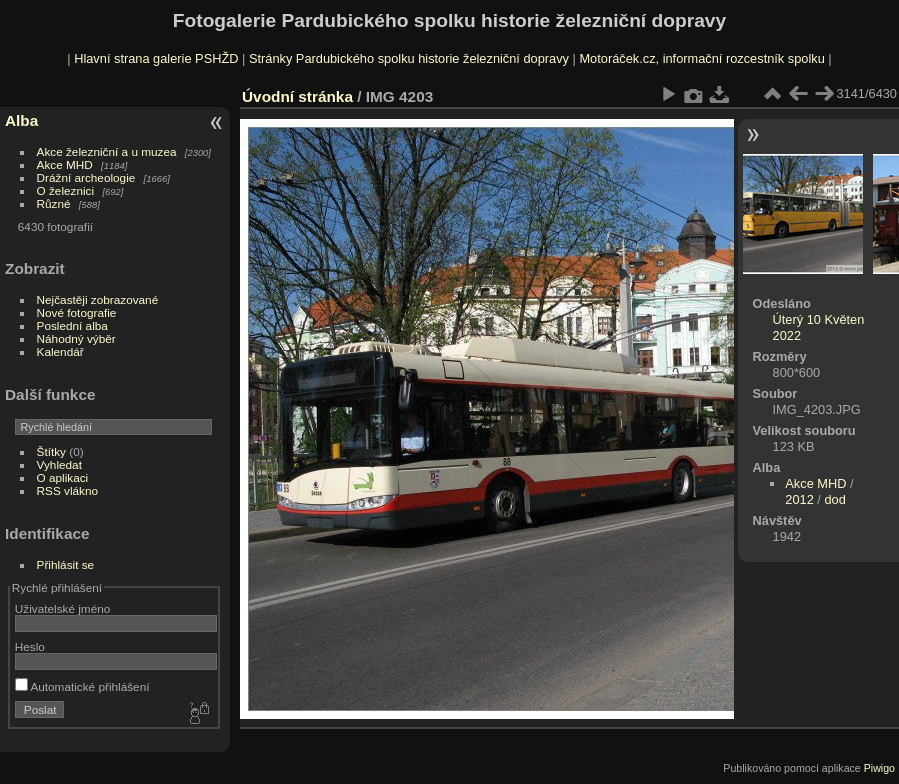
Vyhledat (59, 464)
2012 (799, 499)
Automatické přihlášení (82, 686)
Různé (54, 203)
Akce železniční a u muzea (107, 151)
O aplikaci (63, 477)
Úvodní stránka (297, 96)
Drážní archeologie (86, 177)
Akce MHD (65, 164)
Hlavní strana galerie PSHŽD (156, 58)
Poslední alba (72, 325)
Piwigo (879, 768)
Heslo (30, 646)
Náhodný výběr (76, 338)
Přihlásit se (66, 564)
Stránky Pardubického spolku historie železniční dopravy (409, 58)
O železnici (66, 190)
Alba (21, 120)
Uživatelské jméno (62, 608)
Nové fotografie (77, 312)
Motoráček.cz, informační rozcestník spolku (701, 58)
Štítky (51, 451)
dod (834, 499)
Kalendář (60, 351)
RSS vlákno (67, 490)
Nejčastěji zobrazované (98, 299)
